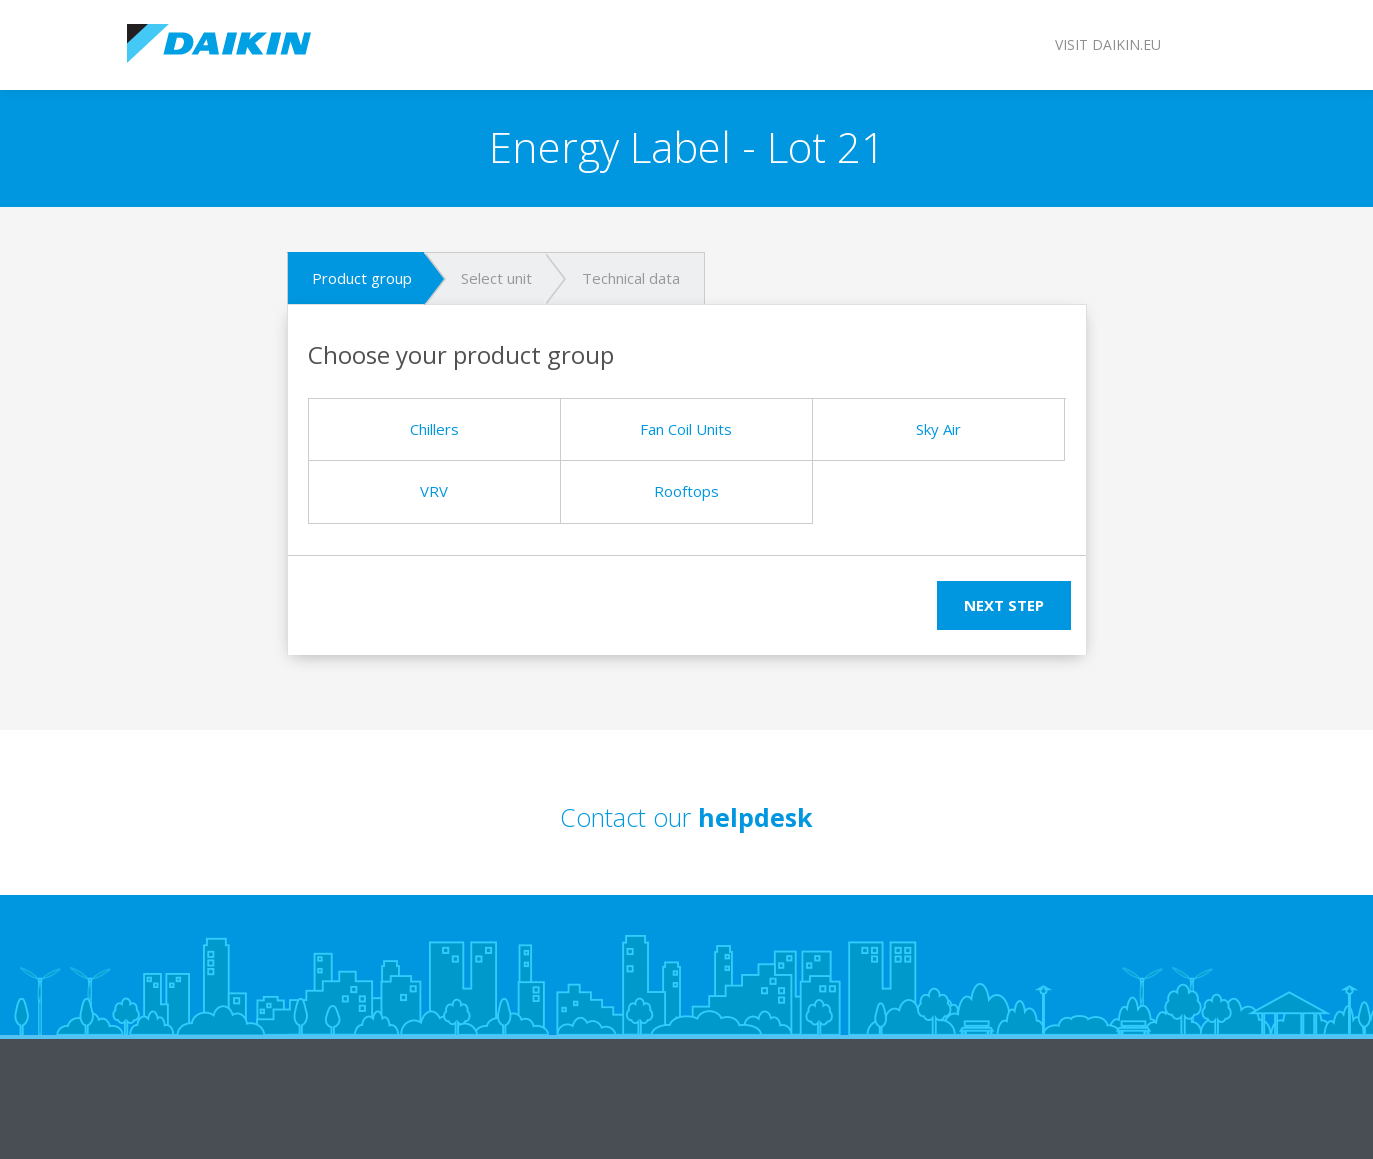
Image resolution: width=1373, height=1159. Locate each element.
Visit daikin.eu (1108, 44)
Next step (1004, 605)
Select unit (496, 278)
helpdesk (755, 817)
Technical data (631, 278)
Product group (362, 278)
